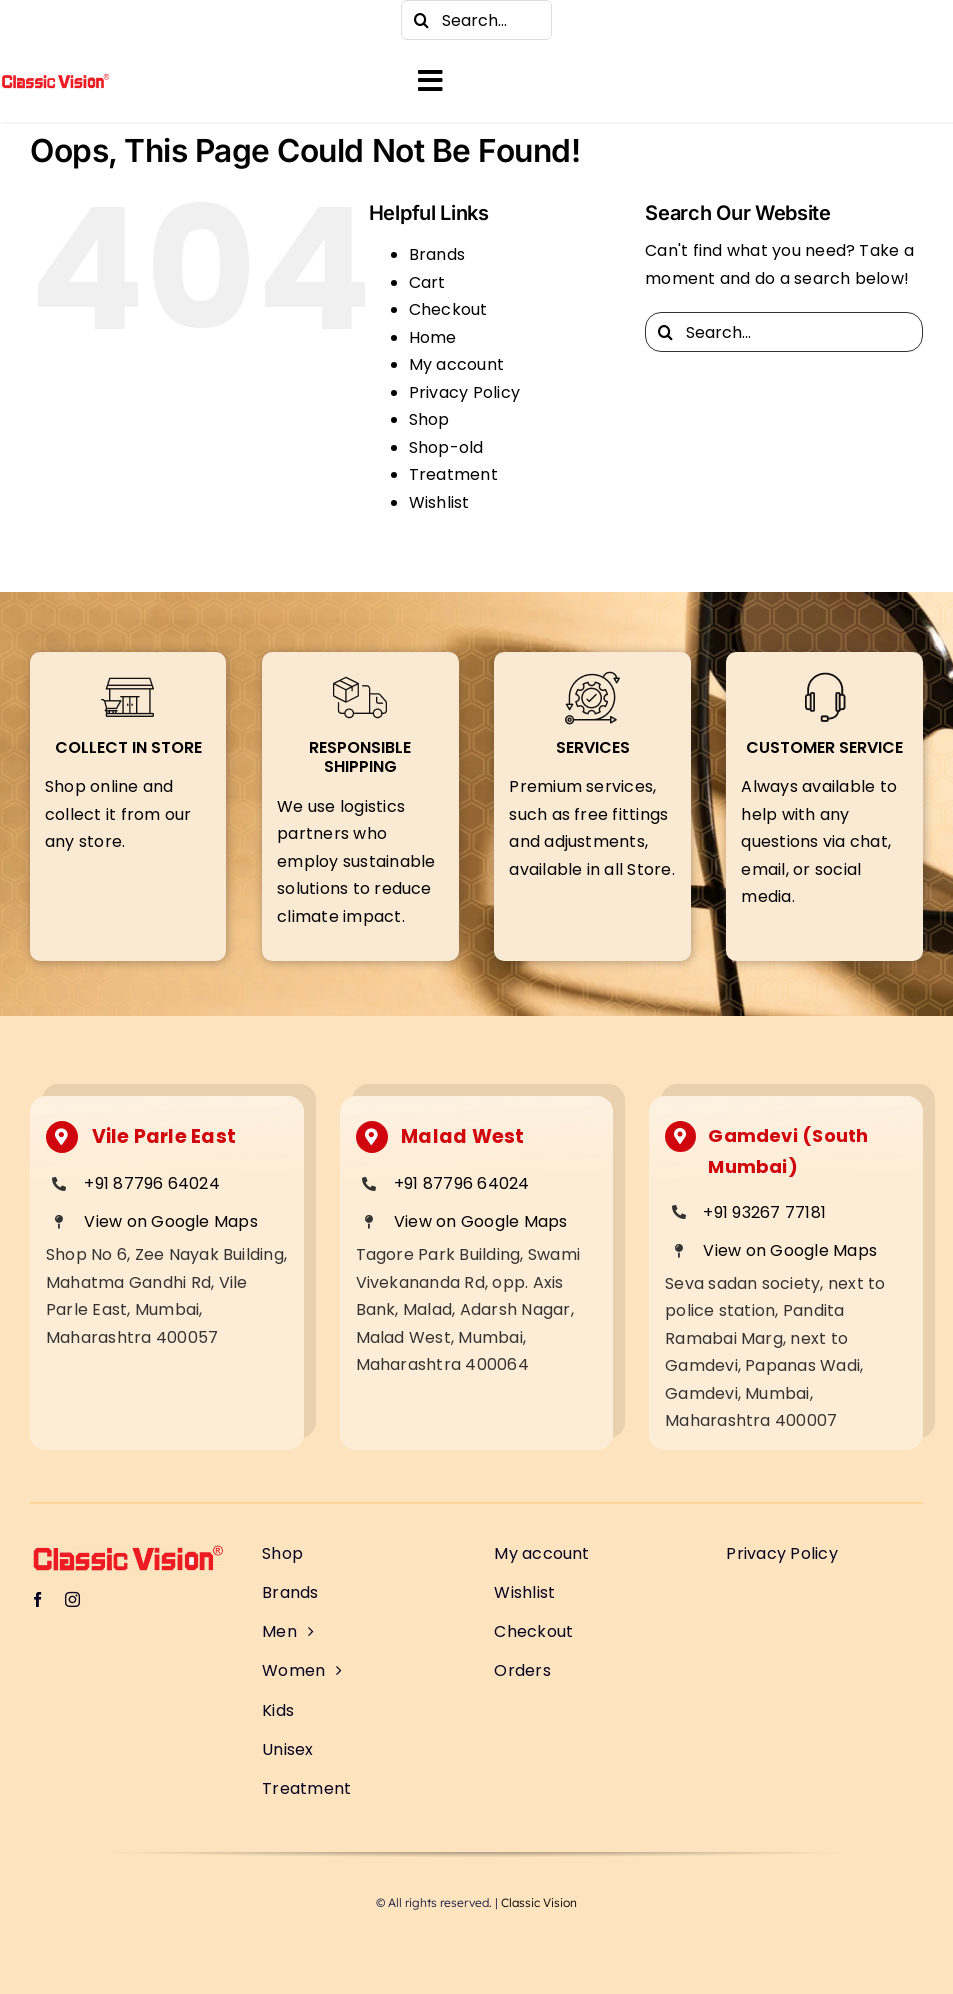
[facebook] (40, 20)
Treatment (453, 474)
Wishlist (439, 502)
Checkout (448, 309)
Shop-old (446, 447)
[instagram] (80, 20)
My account (456, 364)
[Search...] (476, 20)
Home (433, 337)
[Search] (421, 20)
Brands (437, 254)
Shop (429, 419)
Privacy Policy (464, 392)
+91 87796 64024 (152, 1183)
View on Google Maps (171, 1221)
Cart (427, 282)
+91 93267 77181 (764, 1212)
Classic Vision (539, 1902)
